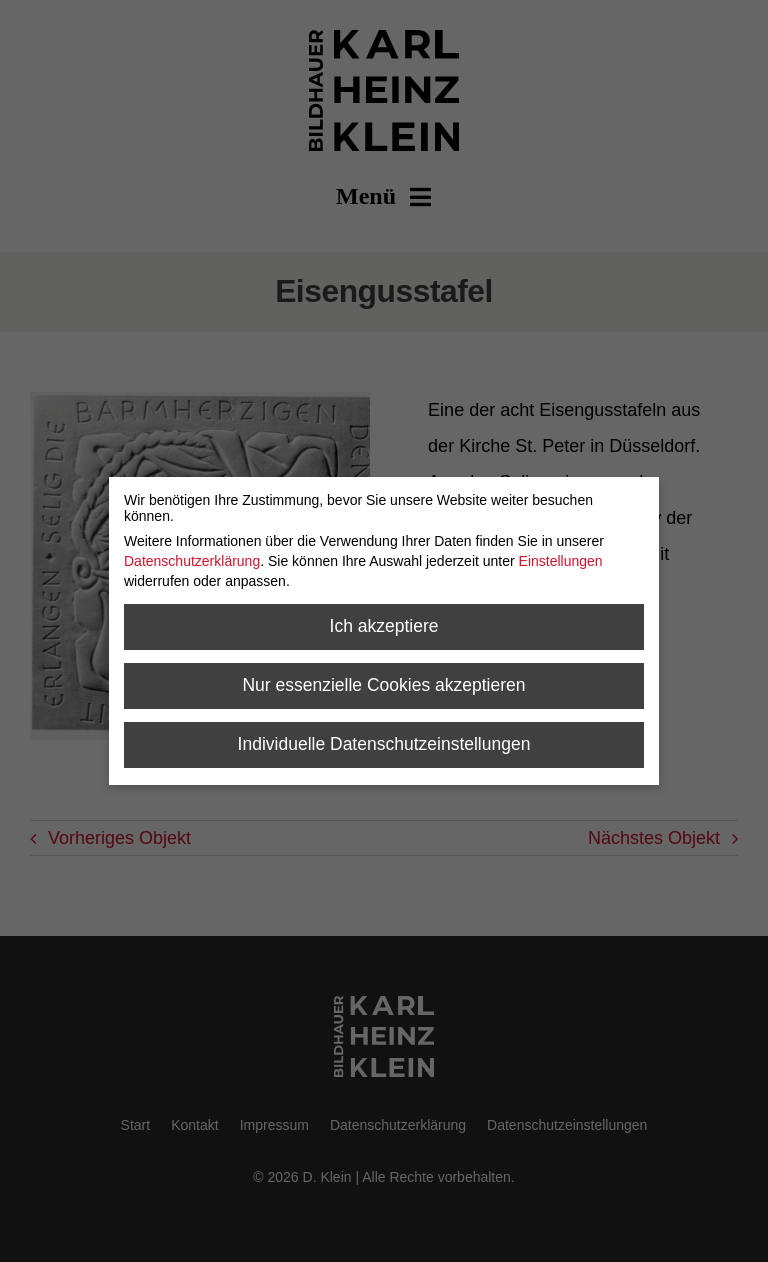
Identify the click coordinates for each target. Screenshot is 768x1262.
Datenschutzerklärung (192, 561)
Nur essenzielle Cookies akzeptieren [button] (383, 685)
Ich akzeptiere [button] (384, 626)
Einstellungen (561, 561)
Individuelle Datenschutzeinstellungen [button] (384, 744)
